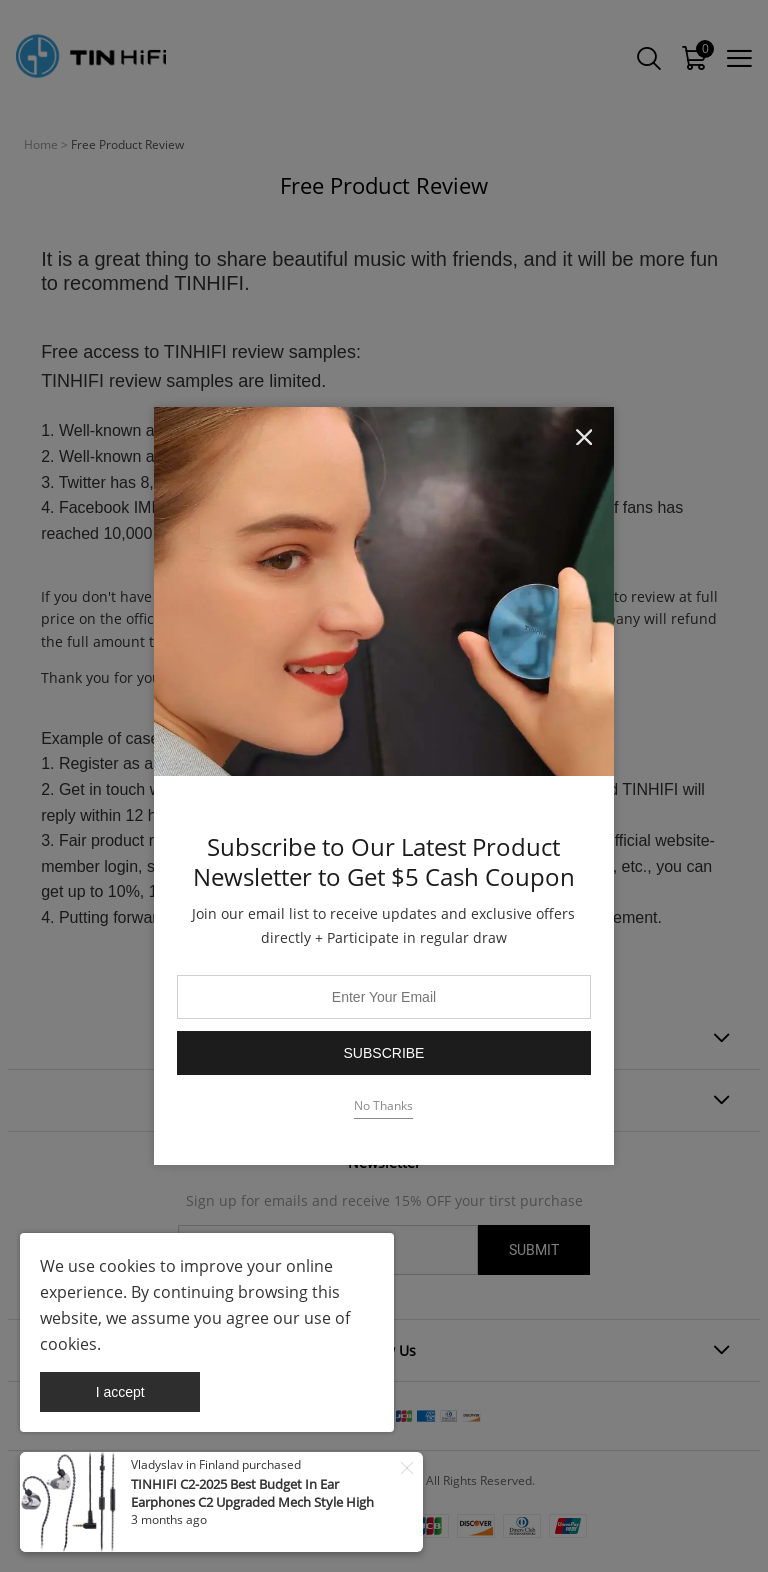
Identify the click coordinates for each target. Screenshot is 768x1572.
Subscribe (384, 1053)
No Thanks (383, 1105)
